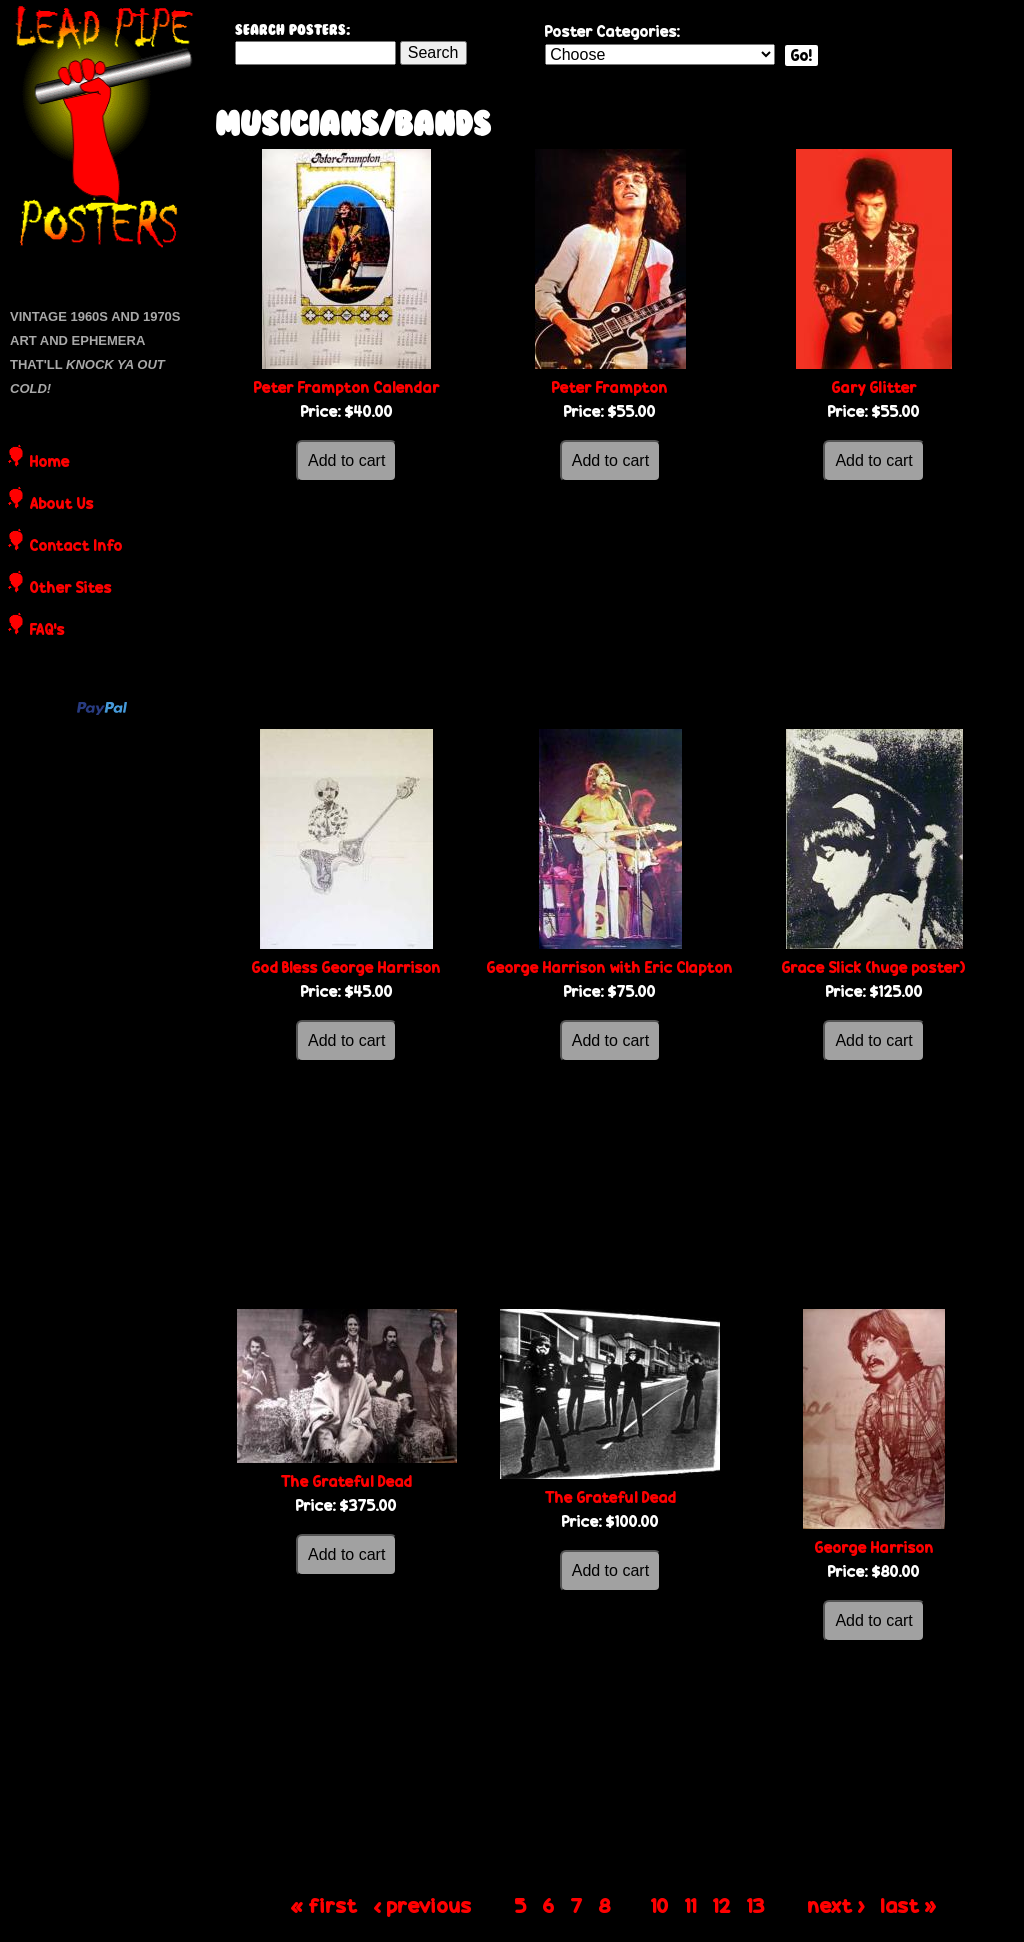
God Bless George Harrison (346, 967)
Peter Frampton (610, 387)
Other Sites (71, 589)
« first (324, 1905)
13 (756, 1905)
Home (50, 463)
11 (691, 1905)
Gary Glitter (874, 387)
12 (722, 1905)
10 (660, 1905)
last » (909, 1905)
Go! (801, 55)
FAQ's (47, 631)
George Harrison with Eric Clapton (610, 967)
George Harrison (874, 1547)
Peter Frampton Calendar (347, 387)
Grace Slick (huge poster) (874, 967)
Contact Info (76, 547)
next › (836, 1905)
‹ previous (423, 1905)
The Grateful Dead (346, 1481)
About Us (62, 505)
